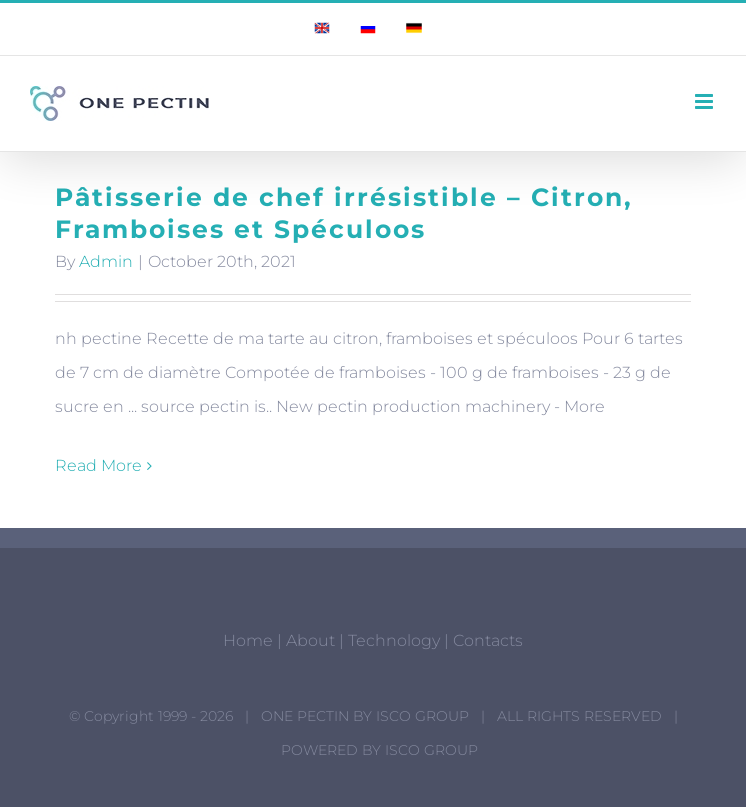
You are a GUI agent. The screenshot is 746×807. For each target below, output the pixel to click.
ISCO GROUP (422, 716)
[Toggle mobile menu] (705, 101)
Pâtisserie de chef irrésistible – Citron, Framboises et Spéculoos (344, 213)
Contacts (488, 640)
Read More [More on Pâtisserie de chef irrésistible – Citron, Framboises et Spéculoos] (98, 465)
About (310, 640)
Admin (106, 261)
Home (248, 640)
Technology (394, 640)
